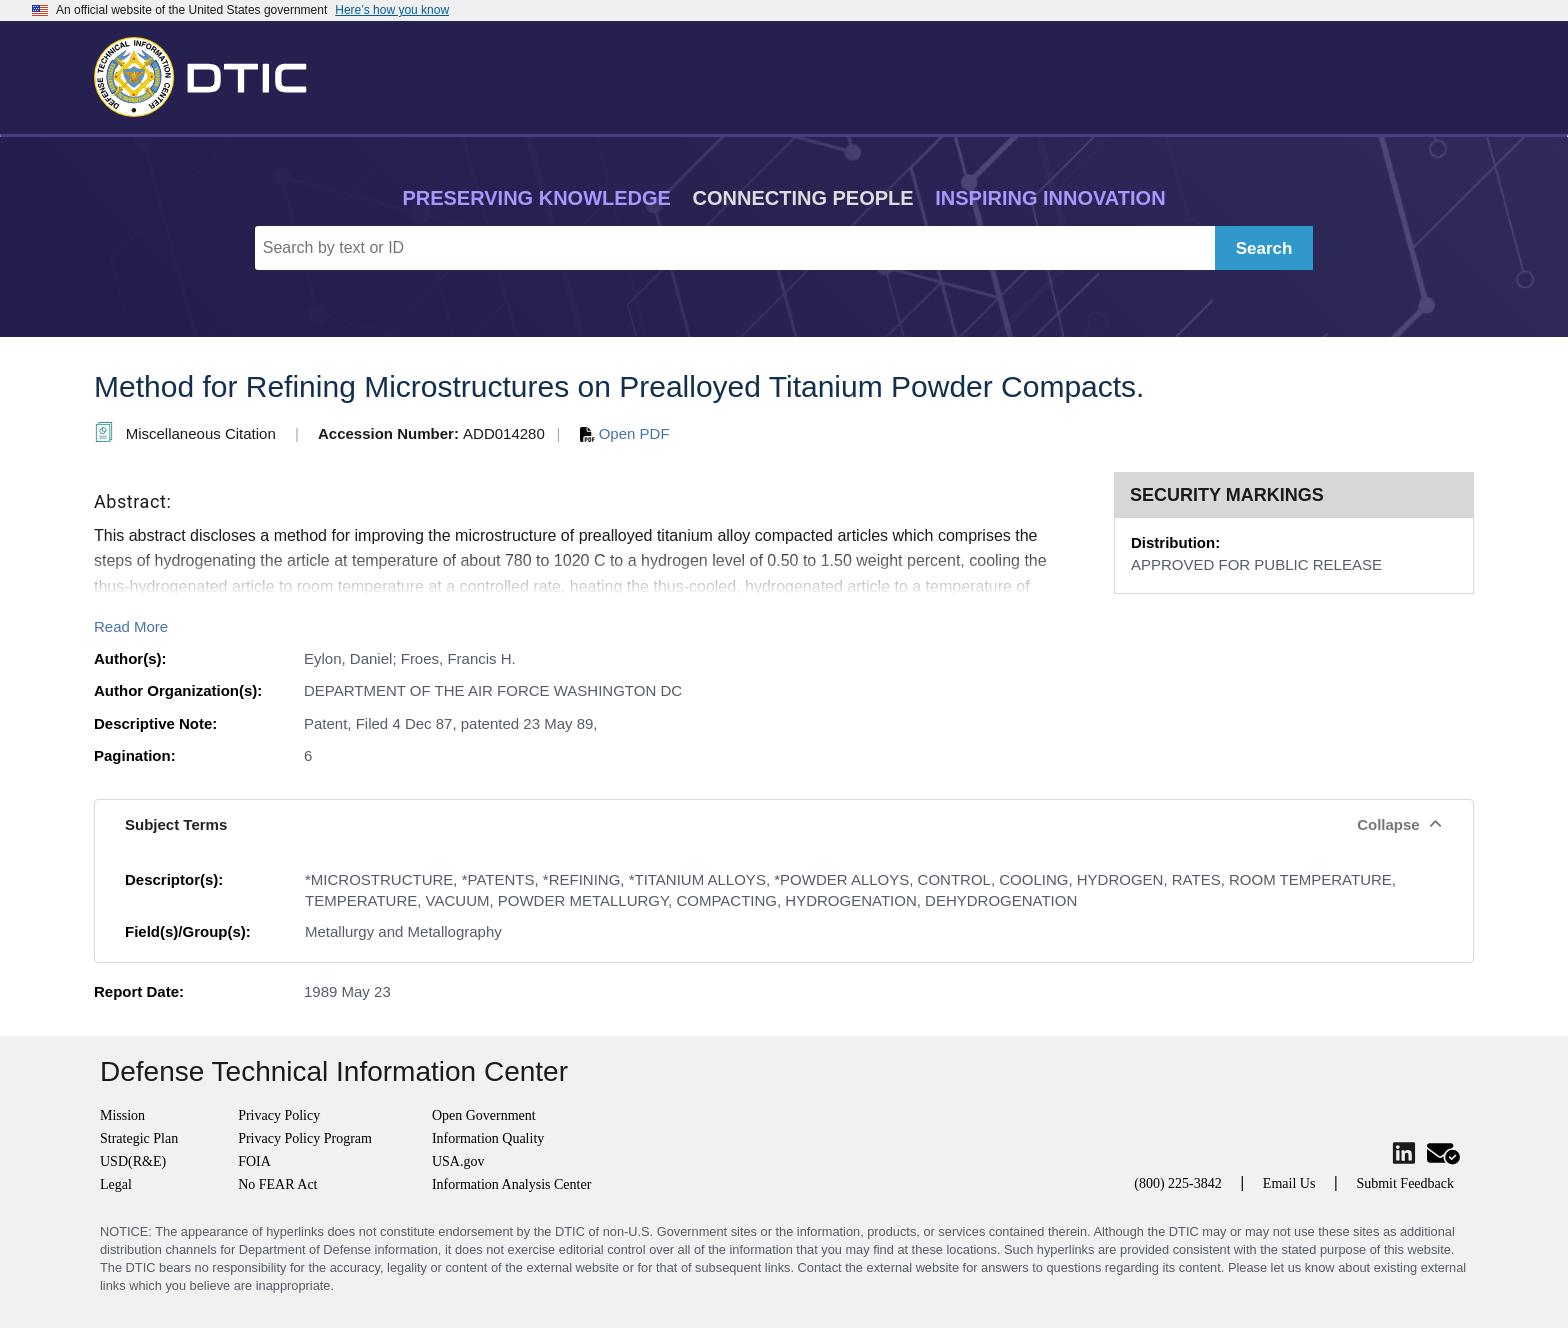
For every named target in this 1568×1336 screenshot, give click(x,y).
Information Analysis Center (511, 1184)
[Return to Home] (209, 73)
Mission (122, 1115)
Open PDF (625, 433)
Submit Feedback (1405, 1183)
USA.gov (458, 1161)
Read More (131, 626)
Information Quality (488, 1138)
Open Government (484, 1115)
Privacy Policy (279, 1115)
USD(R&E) (133, 1161)
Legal (116, 1184)
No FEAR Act (277, 1184)
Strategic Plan (139, 1138)
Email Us (1289, 1183)
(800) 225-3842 (1178, 1183)
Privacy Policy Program (305, 1138)
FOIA (254, 1161)
